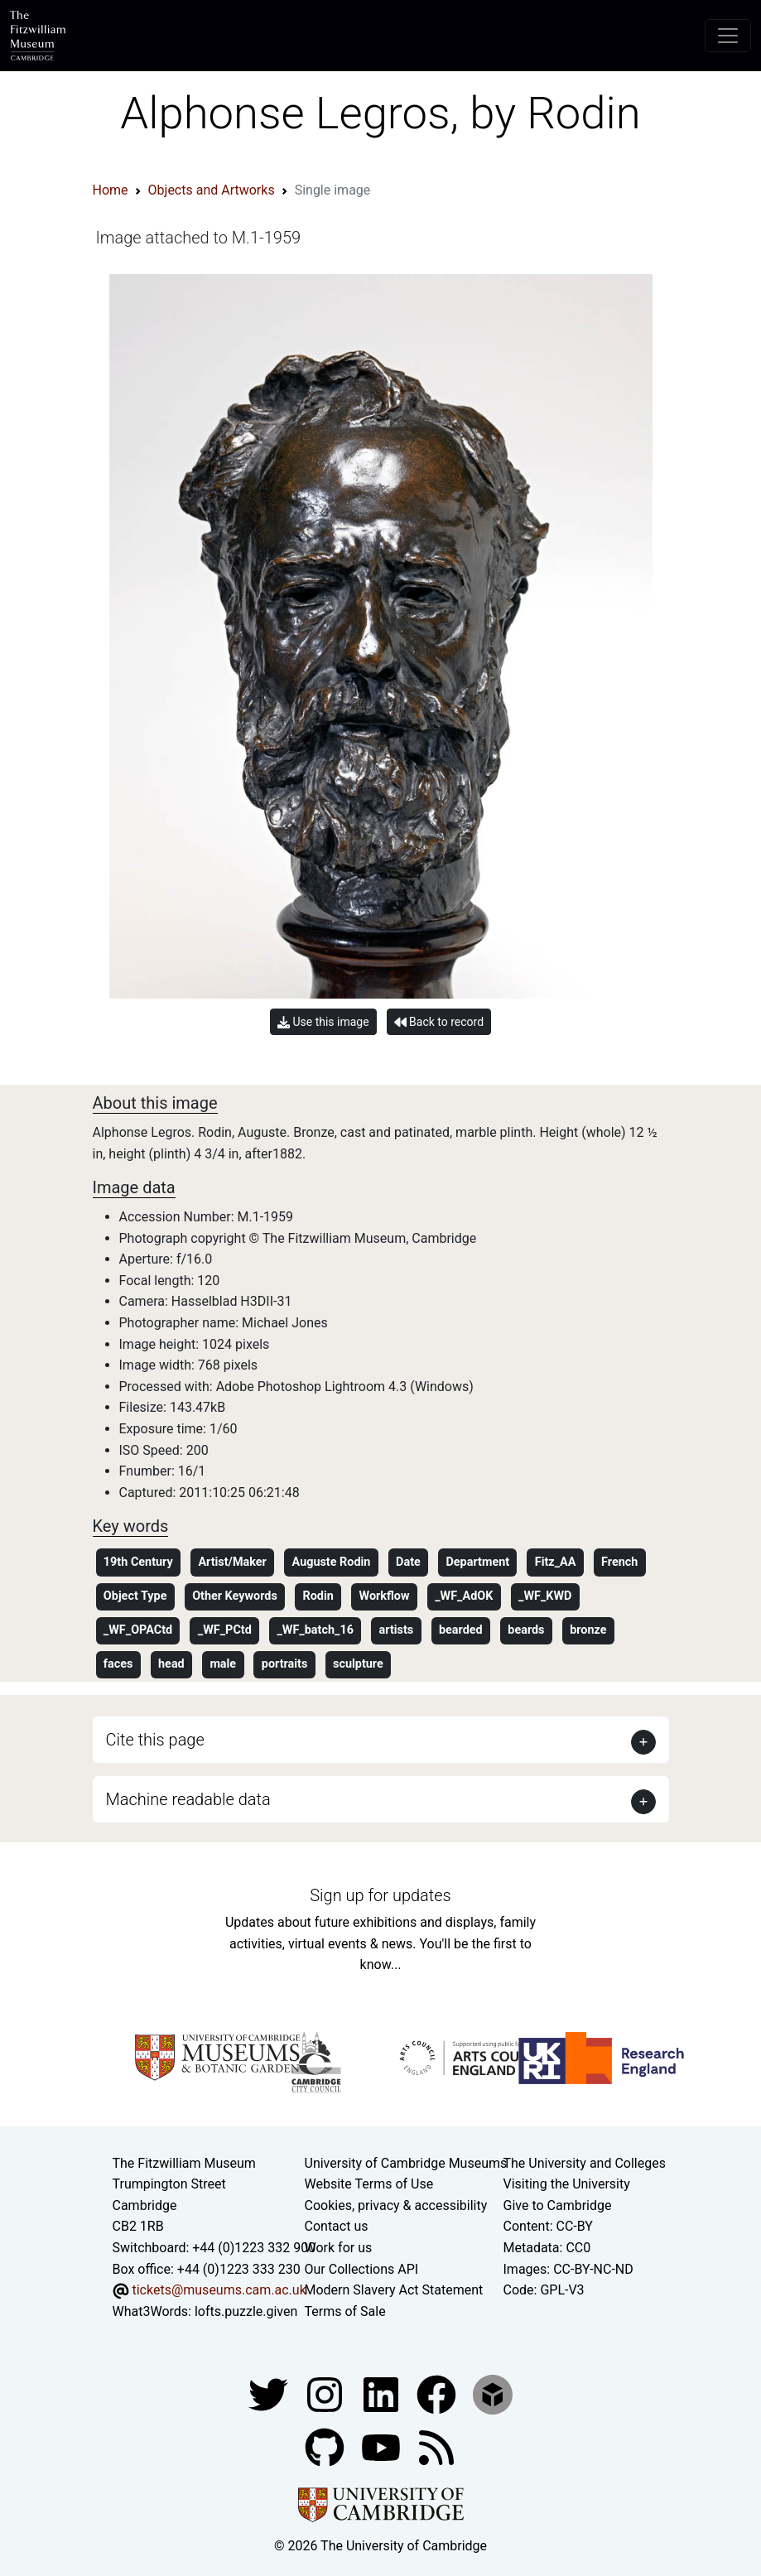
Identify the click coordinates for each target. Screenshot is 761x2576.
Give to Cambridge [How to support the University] (557, 2205)
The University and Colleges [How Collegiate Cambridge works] (584, 2163)
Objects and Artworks (211, 190)
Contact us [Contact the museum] (336, 2226)
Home (110, 190)
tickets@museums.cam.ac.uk (219, 2290)
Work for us (339, 2248)
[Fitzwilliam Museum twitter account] (270, 2394)
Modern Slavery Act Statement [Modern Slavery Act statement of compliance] (394, 2290)
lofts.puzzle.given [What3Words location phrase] (246, 2311)
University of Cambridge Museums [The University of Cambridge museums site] (406, 2163)
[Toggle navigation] (728, 35)
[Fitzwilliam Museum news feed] (436, 2447)
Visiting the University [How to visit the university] (566, 2184)
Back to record (439, 1022)
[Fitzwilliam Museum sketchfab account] (492, 2394)
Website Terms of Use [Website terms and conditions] (369, 2184)
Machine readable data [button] (188, 1799)
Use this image (323, 1022)
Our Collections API (362, 2269)
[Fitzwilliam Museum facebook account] (382, 2394)
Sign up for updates (380, 1895)
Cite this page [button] (155, 1740)
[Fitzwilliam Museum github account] (326, 2447)
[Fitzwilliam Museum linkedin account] (438, 2394)
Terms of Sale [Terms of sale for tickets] (345, 2311)
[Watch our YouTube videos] (382, 2447)
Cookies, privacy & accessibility (396, 2205)
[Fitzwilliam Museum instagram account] (326, 2394)
